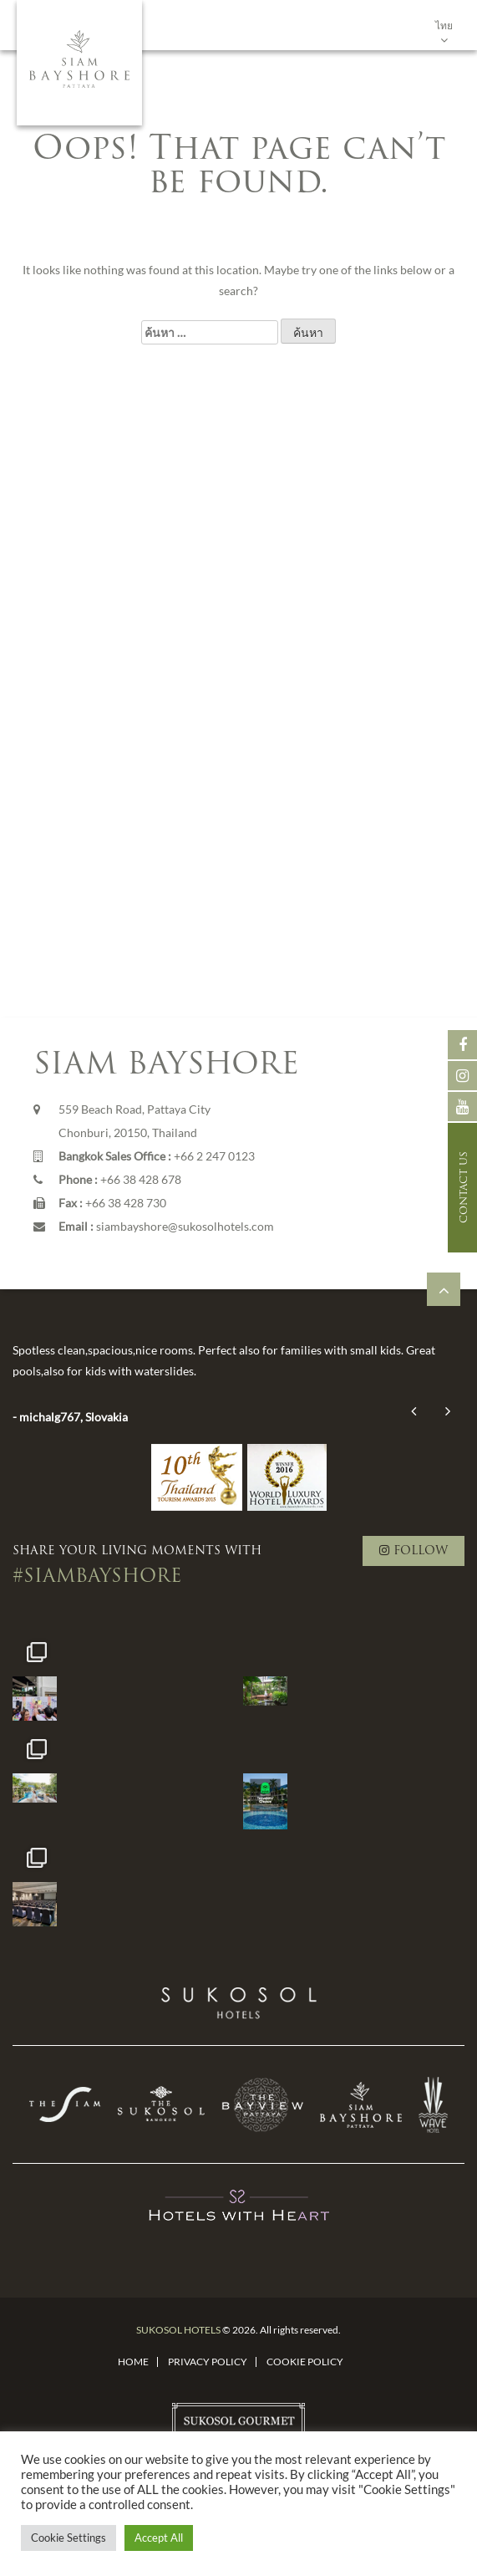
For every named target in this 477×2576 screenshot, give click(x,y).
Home (133, 2361)
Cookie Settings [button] (68, 2537)
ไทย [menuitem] (444, 25)
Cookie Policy (304, 2361)
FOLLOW (413, 1551)
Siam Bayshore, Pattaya (79, 62)
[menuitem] (443, 25)
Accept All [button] (158, 2537)
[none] (443, 25)
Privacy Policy (207, 2361)
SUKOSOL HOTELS (178, 2330)
